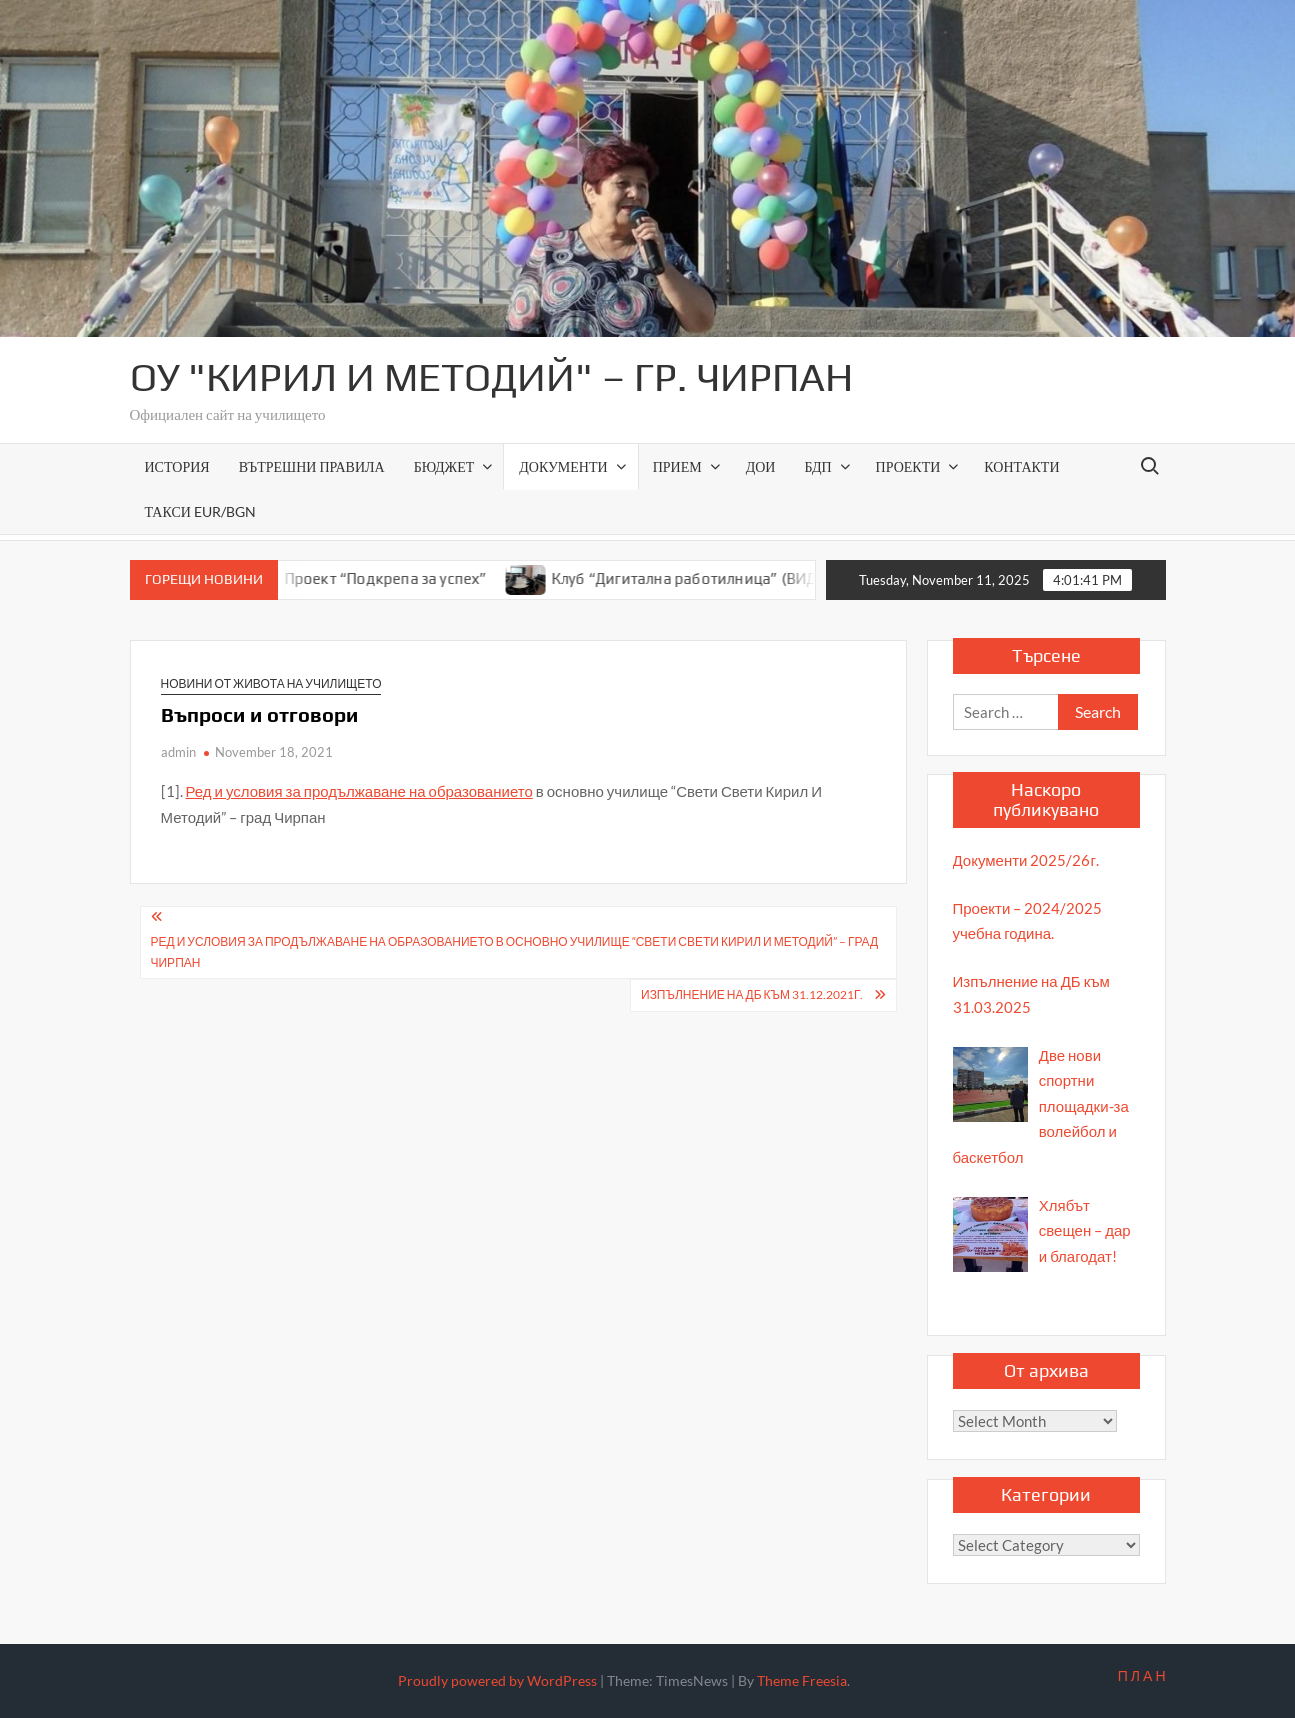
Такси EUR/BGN (200, 511)
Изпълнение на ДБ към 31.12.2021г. (752, 994)
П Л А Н (1142, 1675)
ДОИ (761, 466)
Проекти (908, 466)
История (177, 466)
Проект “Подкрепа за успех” (398, 578)
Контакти (1021, 466)
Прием (677, 466)
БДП (817, 466)
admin (178, 752)
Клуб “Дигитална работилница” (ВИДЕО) (709, 578)
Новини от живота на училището (271, 683)
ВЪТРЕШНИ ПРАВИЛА (312, 466)
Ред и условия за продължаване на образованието (359, 791)
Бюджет (444, 466)
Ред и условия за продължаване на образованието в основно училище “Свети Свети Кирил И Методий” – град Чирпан (515, 951)
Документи (563, 466)
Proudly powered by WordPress (497, 1680)
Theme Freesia (802, 1680)
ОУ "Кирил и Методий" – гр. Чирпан (491, 377)
